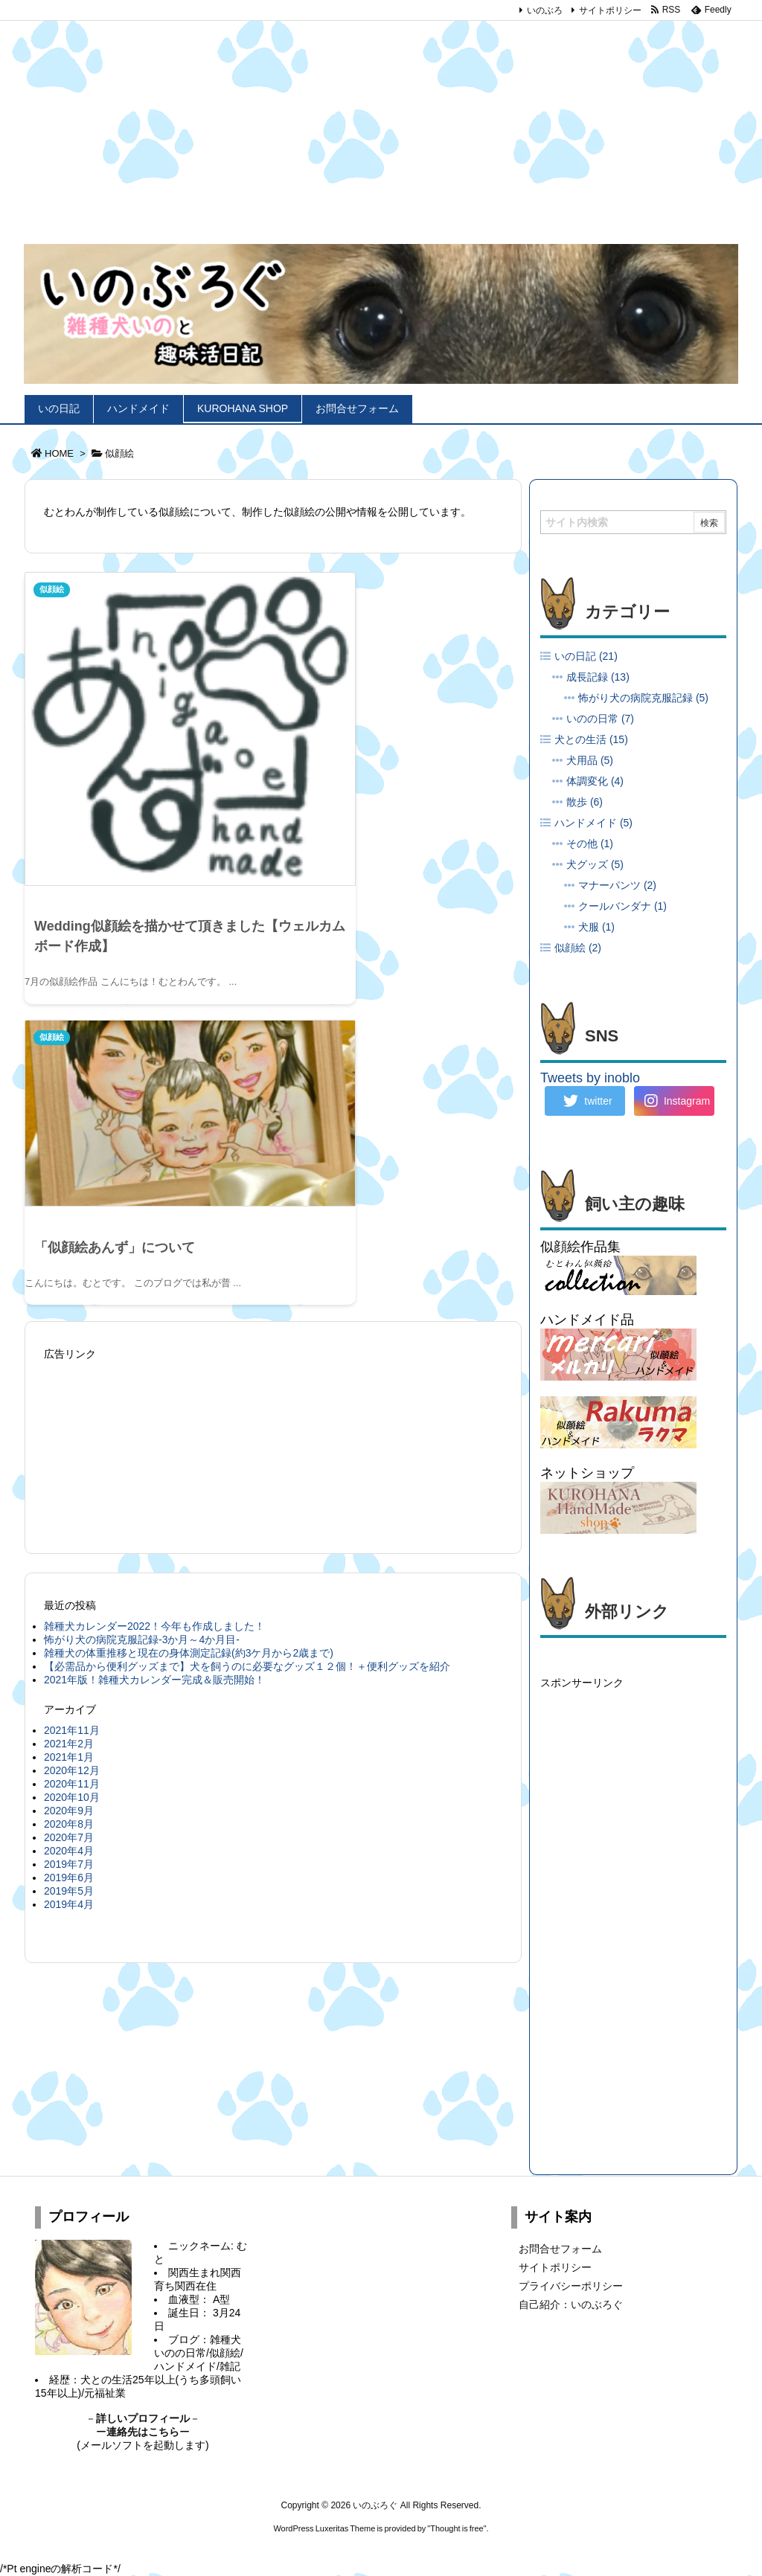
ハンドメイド (593, 823)
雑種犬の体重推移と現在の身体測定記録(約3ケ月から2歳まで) (188, 1271)
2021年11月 (72, 1349)
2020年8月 (69, 1442)
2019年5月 (69, 1509)
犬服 (596, 927)
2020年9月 (69, 1429)
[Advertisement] (381, 111)
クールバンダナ (622, 906)
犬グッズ (595, 864)
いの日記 (586, 656)
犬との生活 (591, 739)
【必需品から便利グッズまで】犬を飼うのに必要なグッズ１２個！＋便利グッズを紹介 (247, 1285)
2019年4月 (69, 1523)
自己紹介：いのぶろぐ (571, 2304)
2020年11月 (72, 1402)
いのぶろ (545, 10)
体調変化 (595, 781)
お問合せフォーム (560, 2249)
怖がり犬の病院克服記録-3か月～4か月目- (142, 1258)
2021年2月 (69, 1362)
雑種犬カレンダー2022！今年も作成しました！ (154, 1244)
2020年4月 (69, 1469)
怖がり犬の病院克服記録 (643, 698)
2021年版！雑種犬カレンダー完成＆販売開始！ (154, 1298)
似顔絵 (54, 589)
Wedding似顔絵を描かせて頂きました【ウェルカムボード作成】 (143, 853)
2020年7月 (69, 1456)
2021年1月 (69, 1375)
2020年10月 (72, 1416)
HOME (59, 453)
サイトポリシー (610, 10)
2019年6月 (69, 1496)
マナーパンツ (617, 885)
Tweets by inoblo (590, 1077)
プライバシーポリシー (571, 2286)
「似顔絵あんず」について (368, 750)
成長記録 (598, 677)
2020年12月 (72, 1389)
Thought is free (456, 2528)
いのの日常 (600, 719)
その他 (589, 843)
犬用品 (589, 760)
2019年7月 (69, 1482)
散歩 (584, 802)
